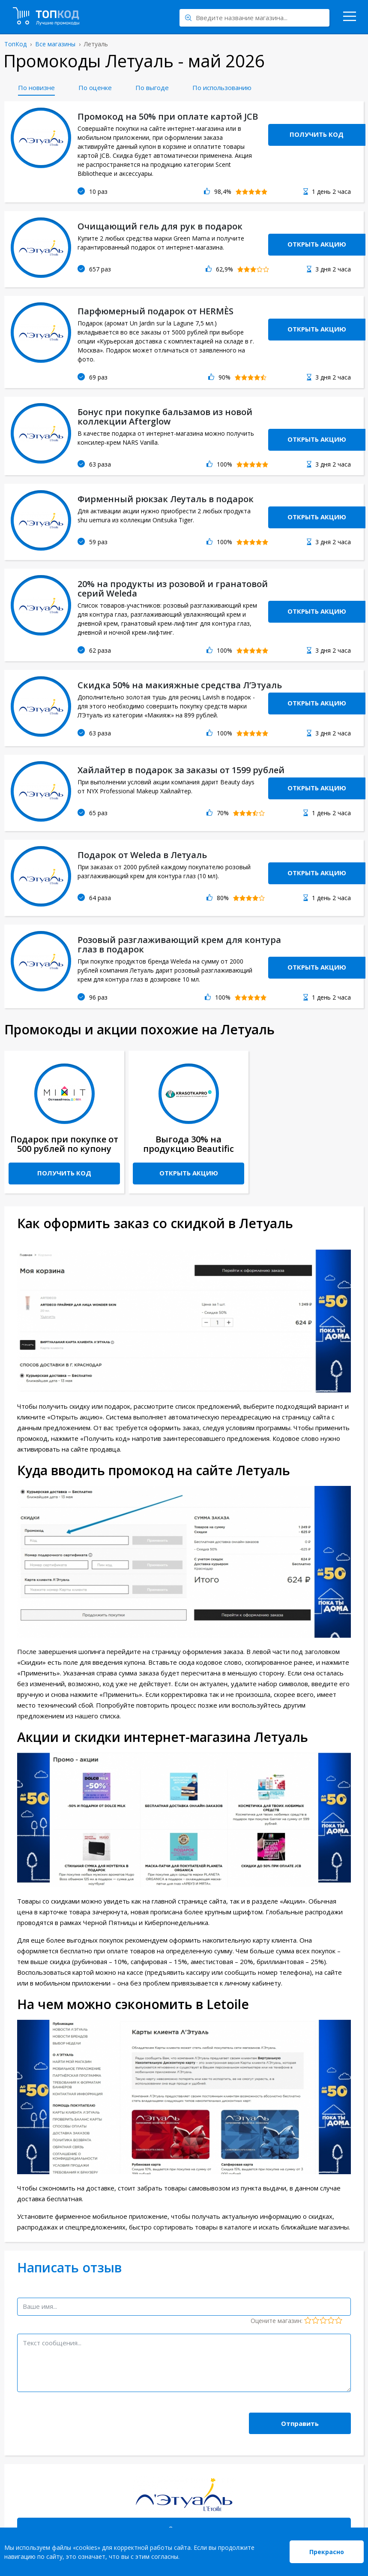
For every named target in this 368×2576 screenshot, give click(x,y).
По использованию (221, 87)
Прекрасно (326, 2552)
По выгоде (152, 87)
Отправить (300, 2423)
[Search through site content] (254, 18)
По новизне (36, 87)
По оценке (95, 87)
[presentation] (82, 2417)
